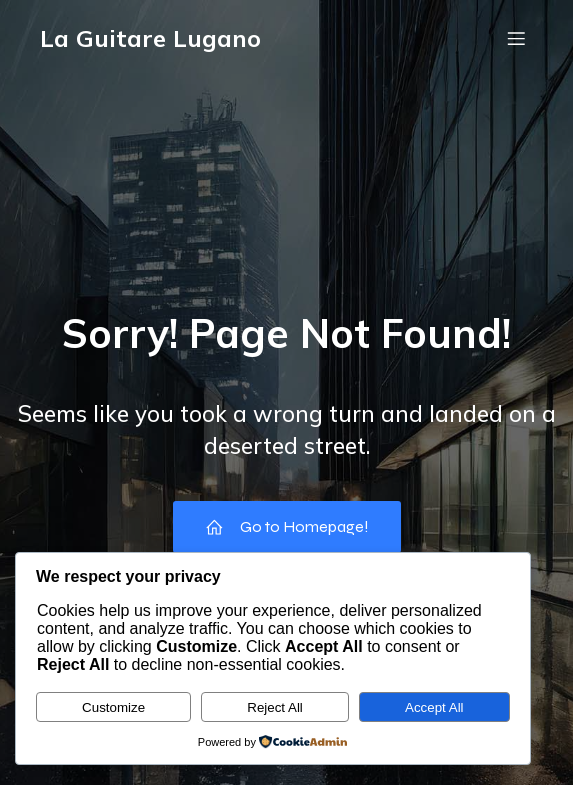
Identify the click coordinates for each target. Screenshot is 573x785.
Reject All (275, 707)
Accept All (434, 707)
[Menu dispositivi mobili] (516, 38)
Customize (113, 707)
